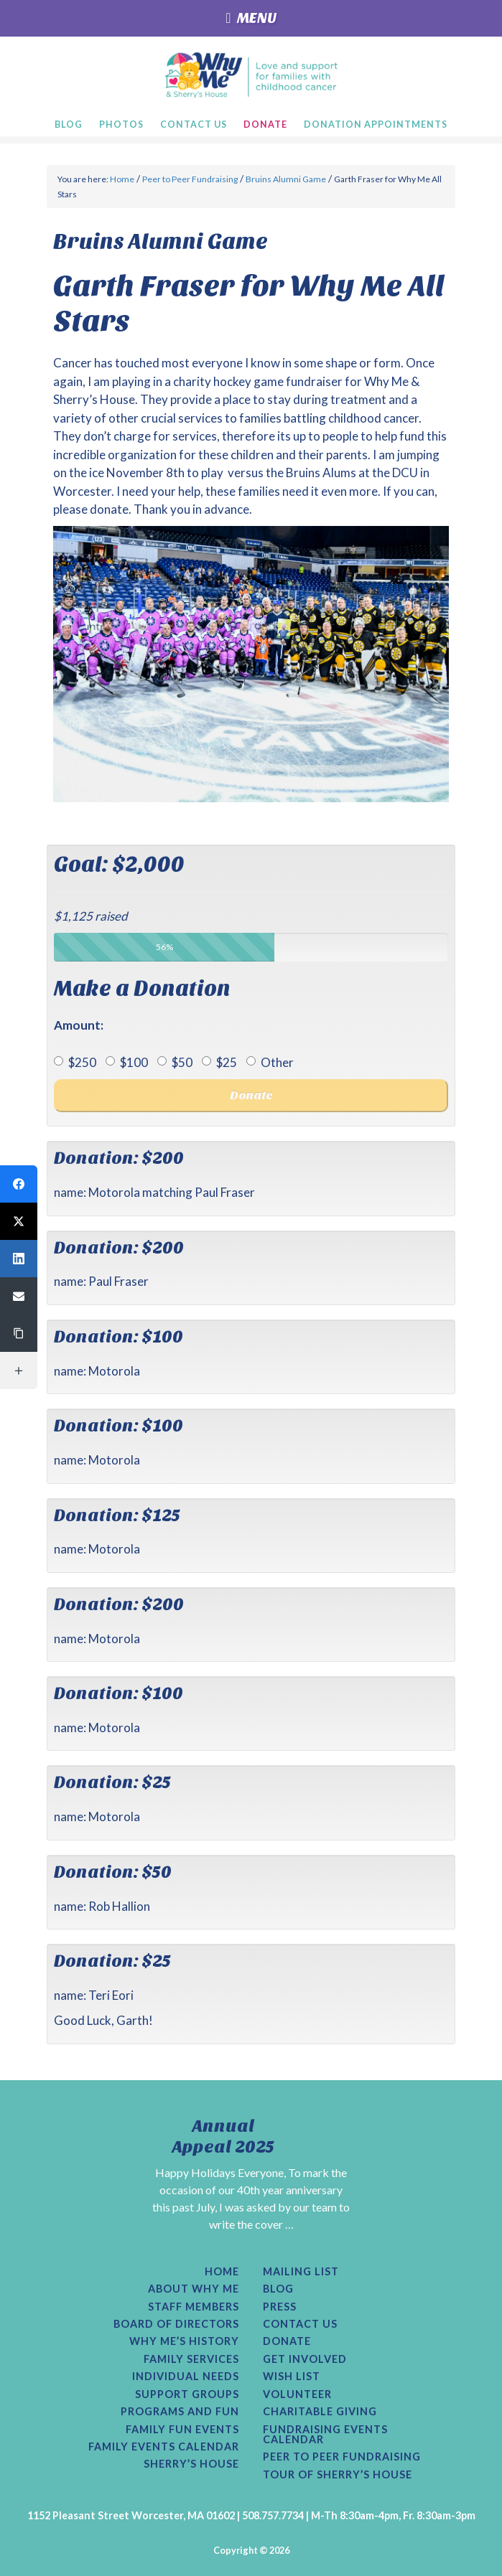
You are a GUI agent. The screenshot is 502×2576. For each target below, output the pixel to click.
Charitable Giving (320, 2412)
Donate (287, 2341)
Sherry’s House (191, 2464)
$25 (219, 1062)
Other (270, 1062)
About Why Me (193, 2289)
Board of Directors (176, 2324)
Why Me (251, 74)
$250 (75, 1062)
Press (280, 2307)
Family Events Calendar (163, 2447)
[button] (18, 1184)
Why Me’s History (184, 2341)
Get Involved (305, 2359)
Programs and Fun (180, 2412)
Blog (278, 2289)
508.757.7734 (273, 2515)
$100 (127, 1062)
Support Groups (187, 2394)
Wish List (291, 2376)
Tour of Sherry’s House (337, 2475)
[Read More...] (221, 2241)
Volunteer (297, 2394)
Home (222, 2272)
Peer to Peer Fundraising (342, 2457)
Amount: (78, 1025)
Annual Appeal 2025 (223, 2136)
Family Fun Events (182, 2430)
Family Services (191, 2359)
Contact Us (300, 2324)
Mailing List (301, 2272)
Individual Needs (185, 2376)
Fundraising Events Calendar (325, 2435)
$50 (174, 1062)
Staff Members (193, 2307)
